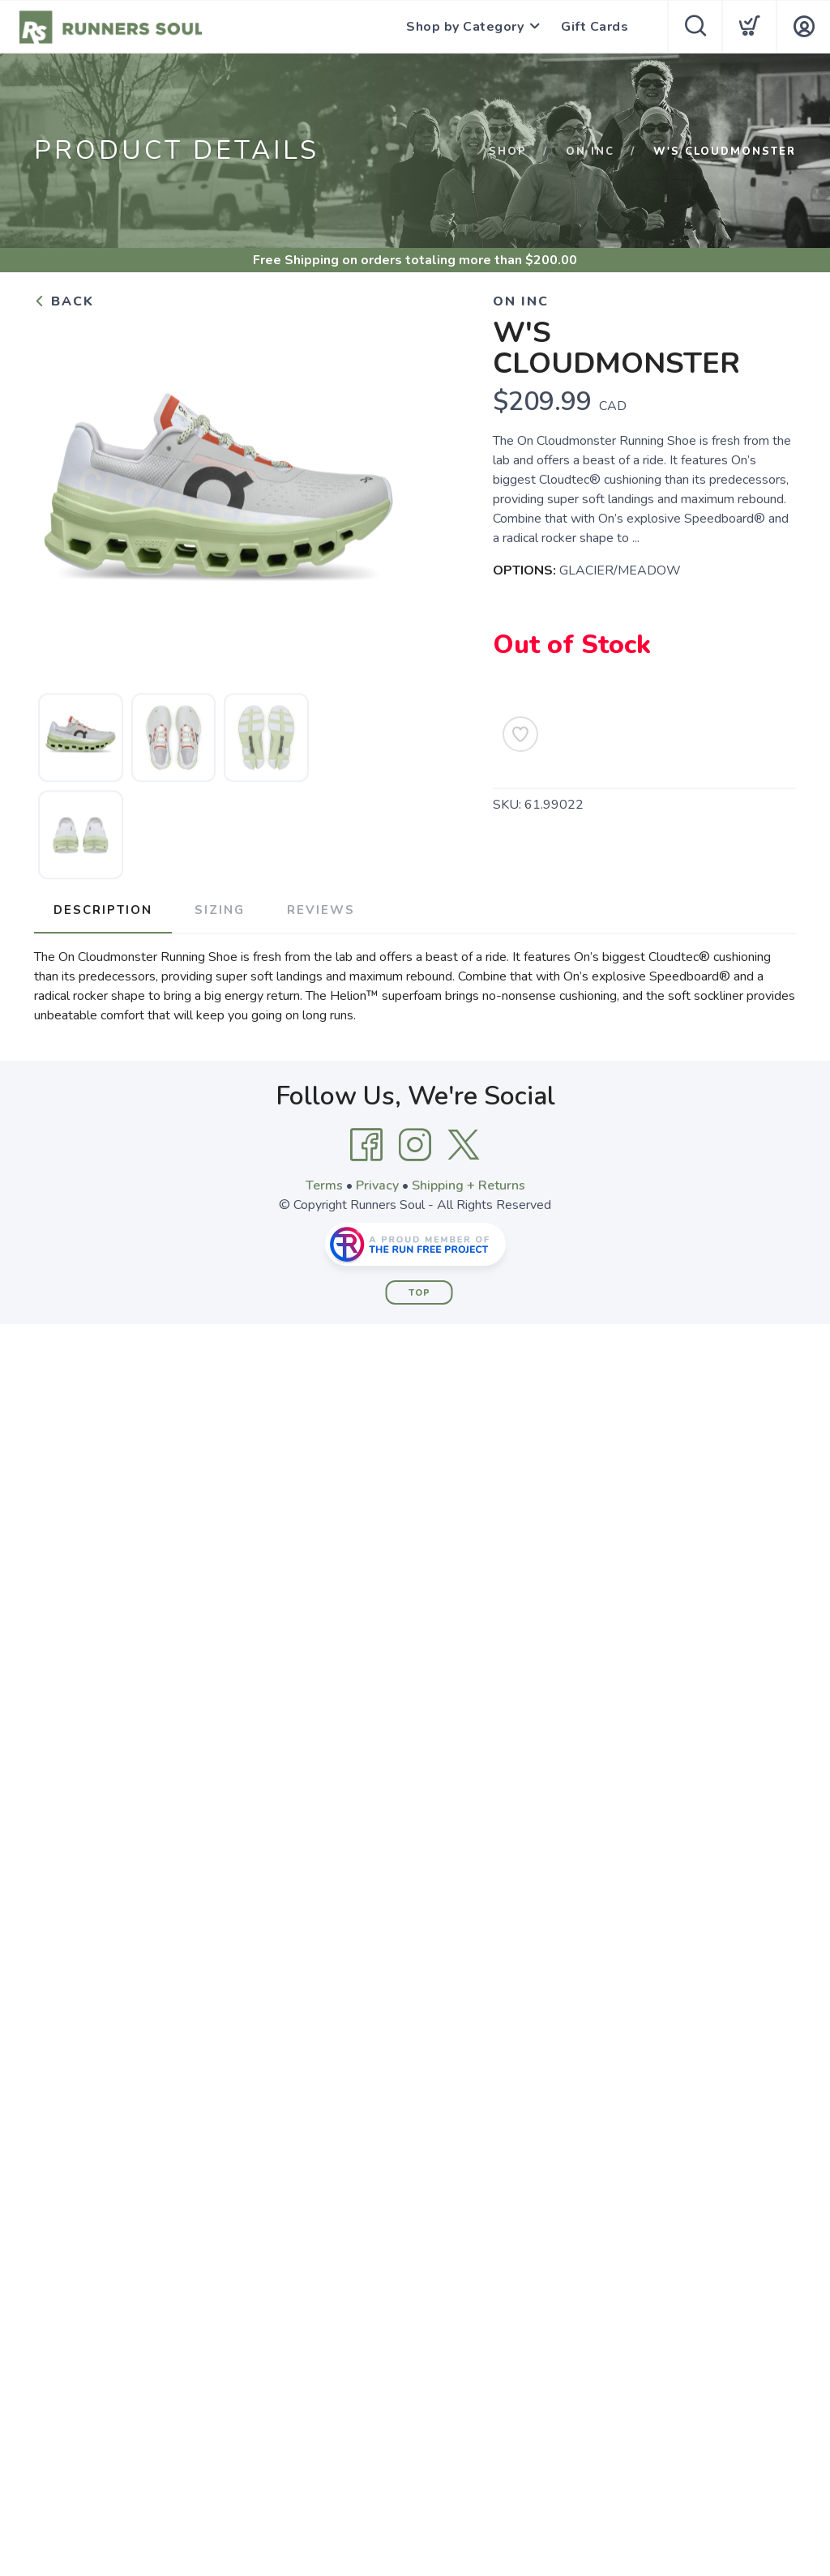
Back (64, 301)
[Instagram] (415, 1145)
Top (419, 1293)
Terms (324, 1185)
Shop (508, 151)
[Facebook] (366, 1145)
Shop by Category (465, 27)
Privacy (377, 1185)
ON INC (590, 151)
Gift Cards (594, 27)
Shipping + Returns (468, 1185)
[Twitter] (463, 1145)
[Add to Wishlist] (520, 734)
